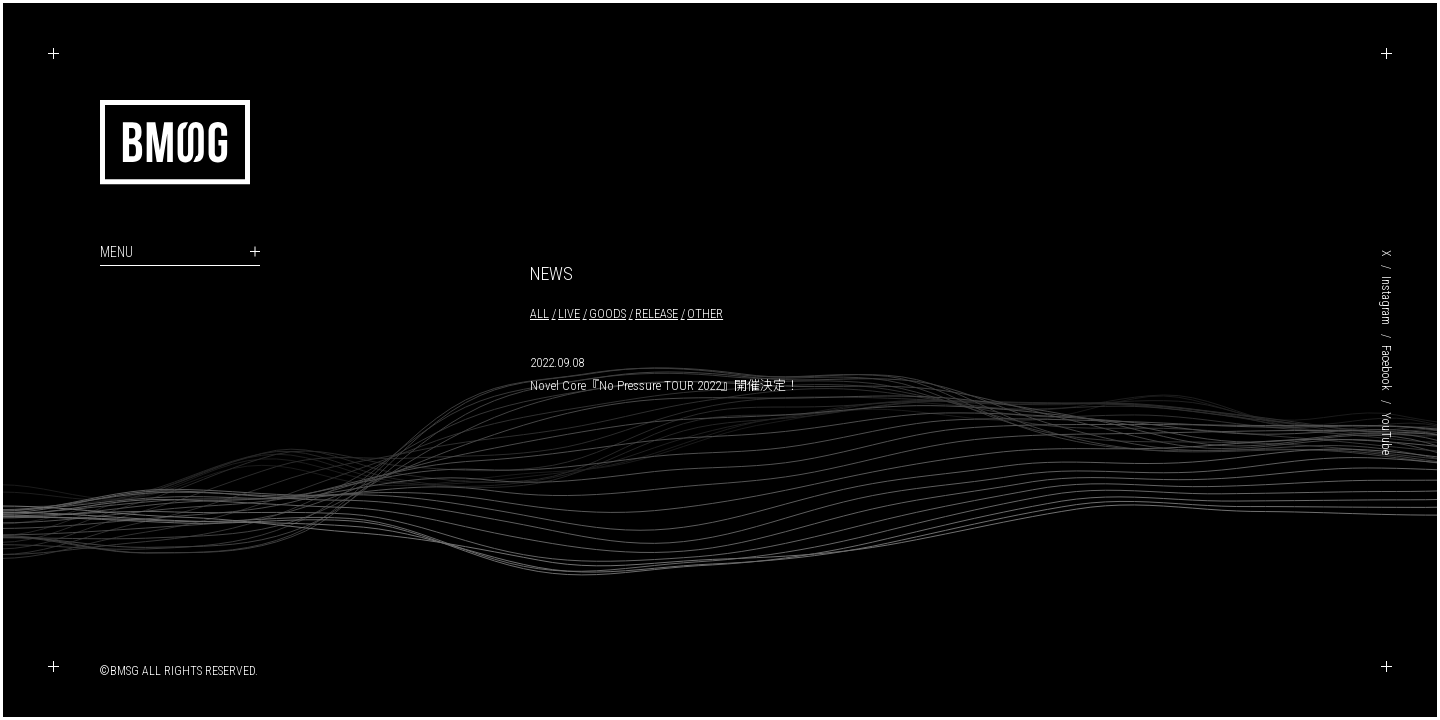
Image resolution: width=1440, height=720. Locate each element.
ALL (539, 313)
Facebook (1386, 368)
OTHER (705, 313)
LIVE (569, 313)
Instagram (1386, 300)
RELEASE (656, 313)
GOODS (607, 313)
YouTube (1386, 433)
